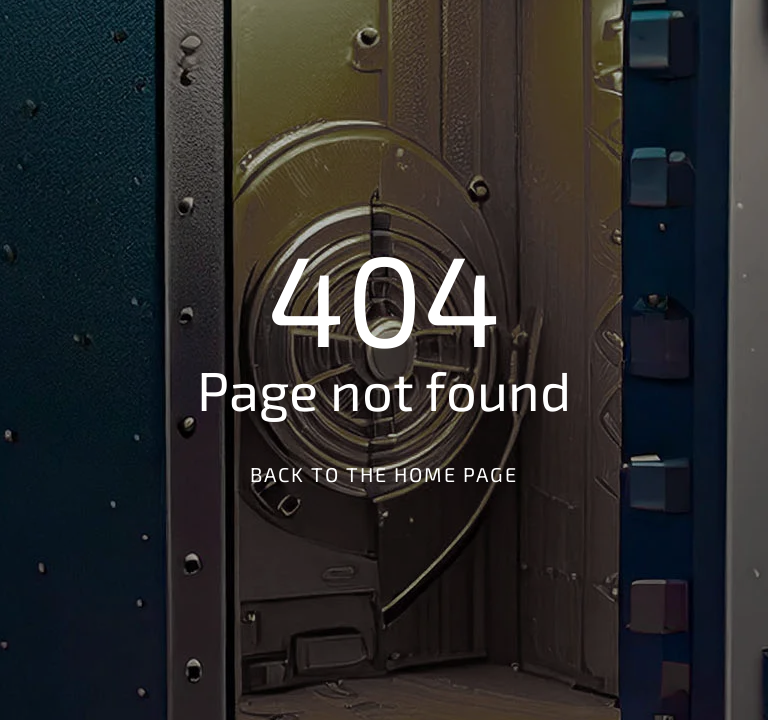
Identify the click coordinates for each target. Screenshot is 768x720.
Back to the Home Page (384, 474)
